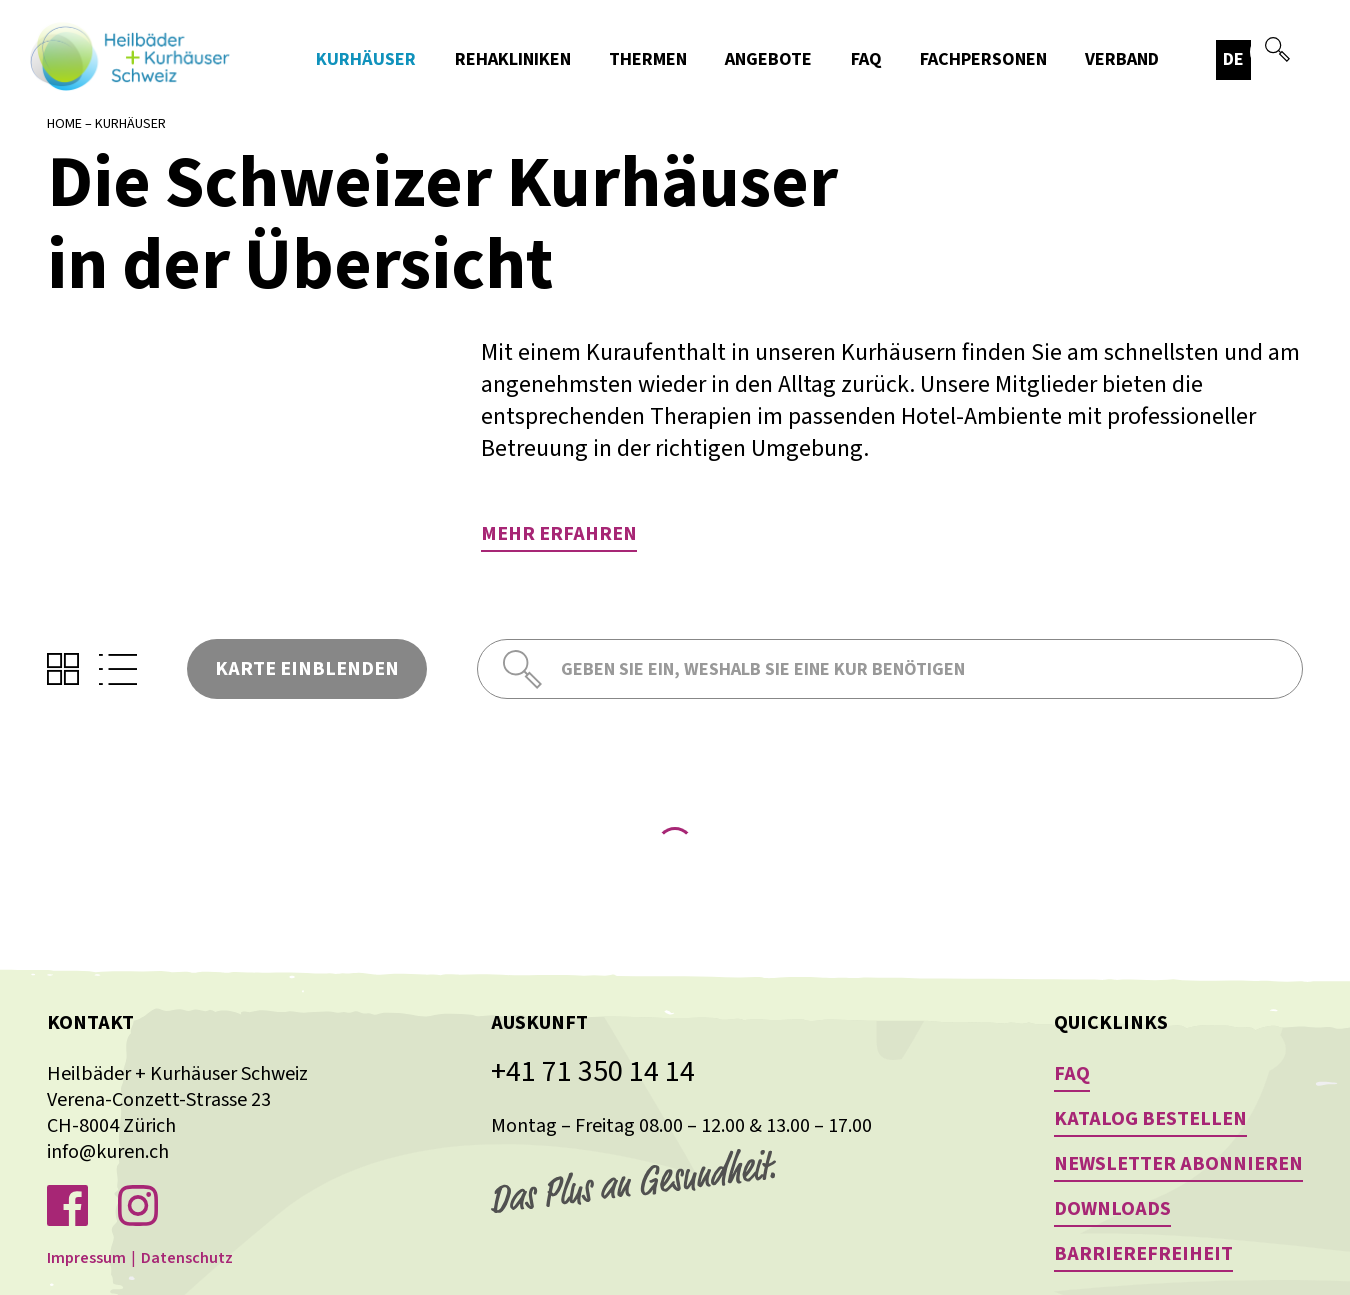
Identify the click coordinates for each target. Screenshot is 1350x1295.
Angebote (768, 59)
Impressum (86, 1258)
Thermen (648, 59)
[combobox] (1295, 60)
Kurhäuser (366, 59)
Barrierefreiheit (1143, 1254)
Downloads (1112, 1209)
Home (64, 124)
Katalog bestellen (1150, 1119)
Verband (1122, 59)
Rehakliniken (513, 59)
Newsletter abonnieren (1178, 1164)
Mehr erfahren (559, 534)
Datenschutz (187, 1258)
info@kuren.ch (108, 1152)
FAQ (866, 59)
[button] (1295, 60)
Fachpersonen (983, 59)
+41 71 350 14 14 (593, 1072)
